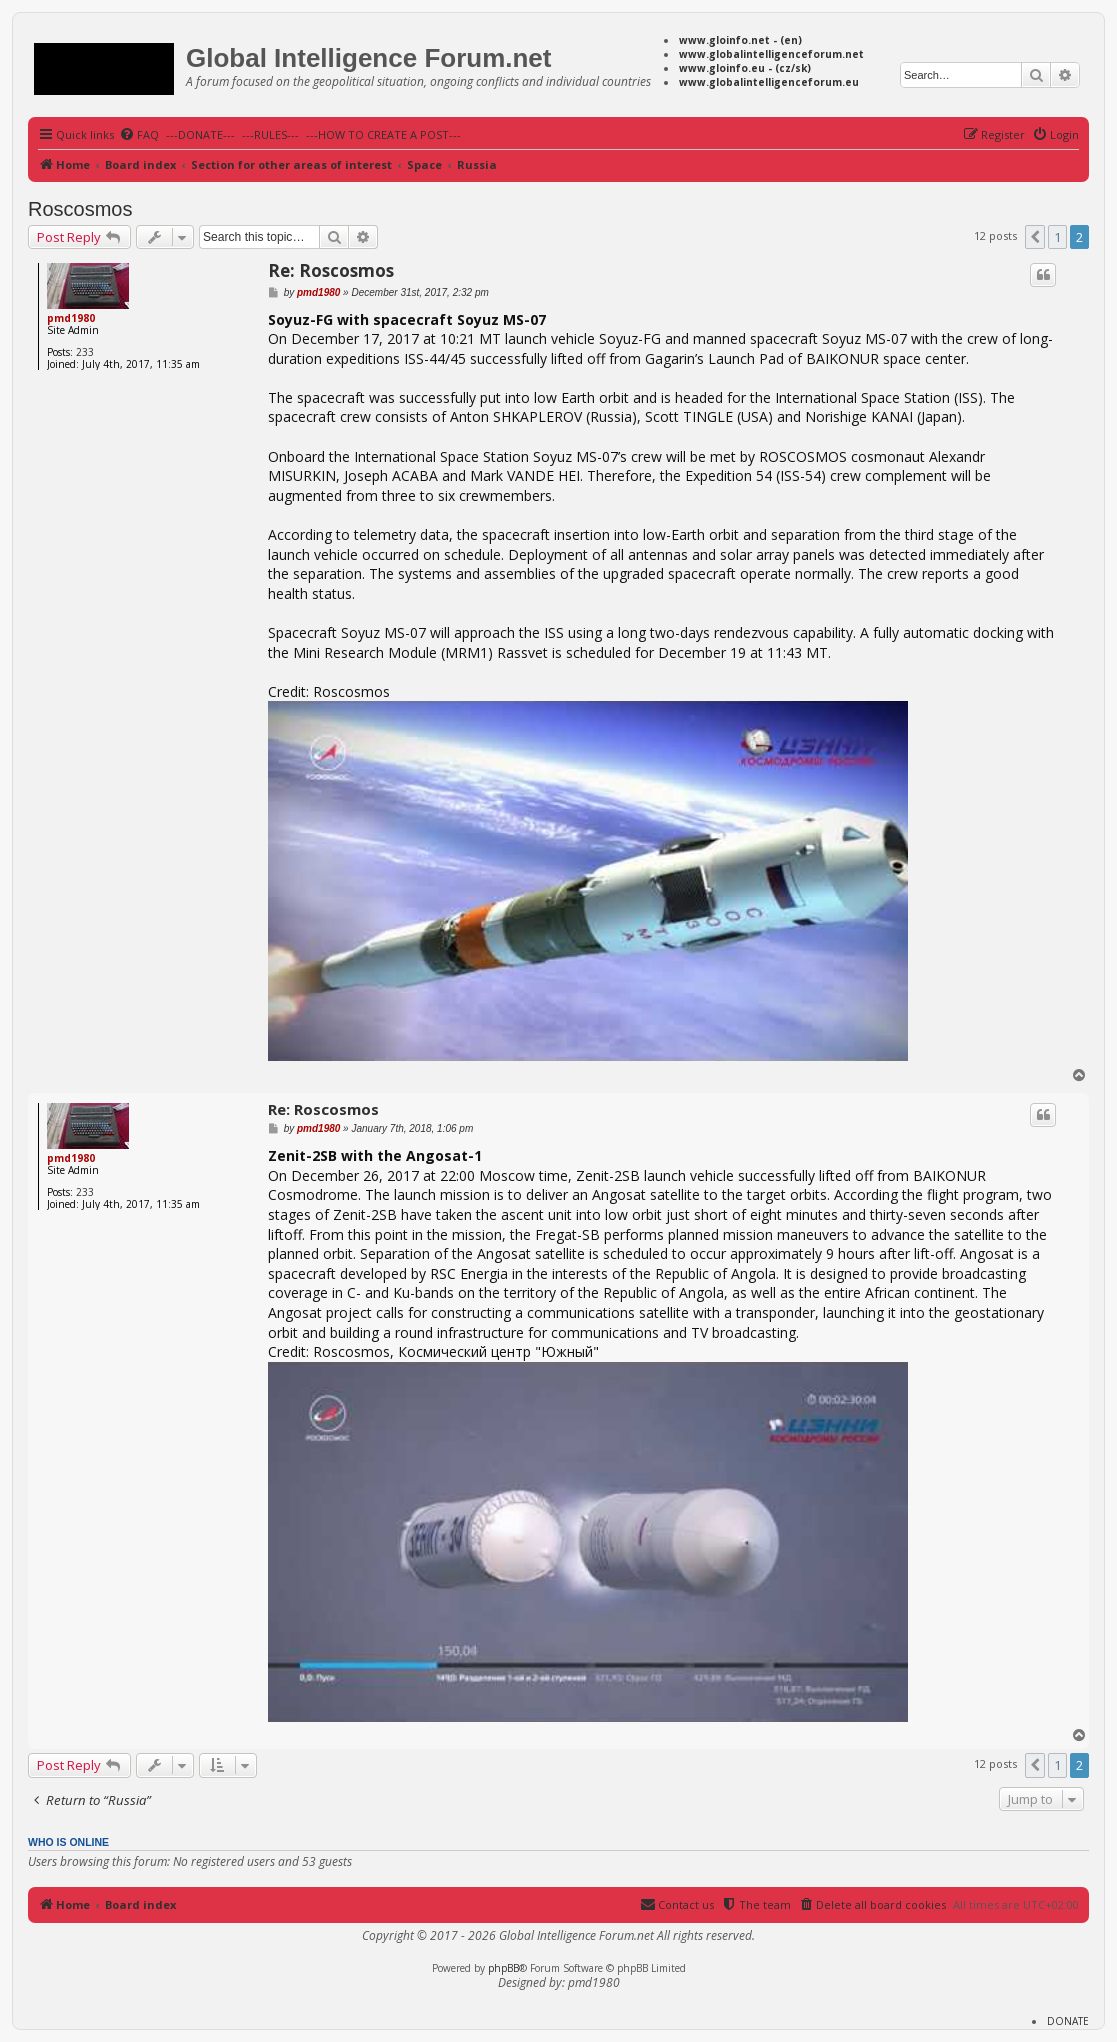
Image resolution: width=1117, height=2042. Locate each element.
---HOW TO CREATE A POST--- (383, 134)
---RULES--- (270, 134)
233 (85, 352)
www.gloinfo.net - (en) (740, 40)
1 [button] (1057, 237)
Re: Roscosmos (331, 270)
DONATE (1068, 2021)
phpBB (503, 1968)
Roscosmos (80, 209)
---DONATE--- (200, 134)
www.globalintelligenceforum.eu (769, 82)
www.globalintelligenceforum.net (771, 54)
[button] (1035, 237)
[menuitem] (139, 135)
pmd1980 (71, 318)
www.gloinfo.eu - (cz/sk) (745, 68)
